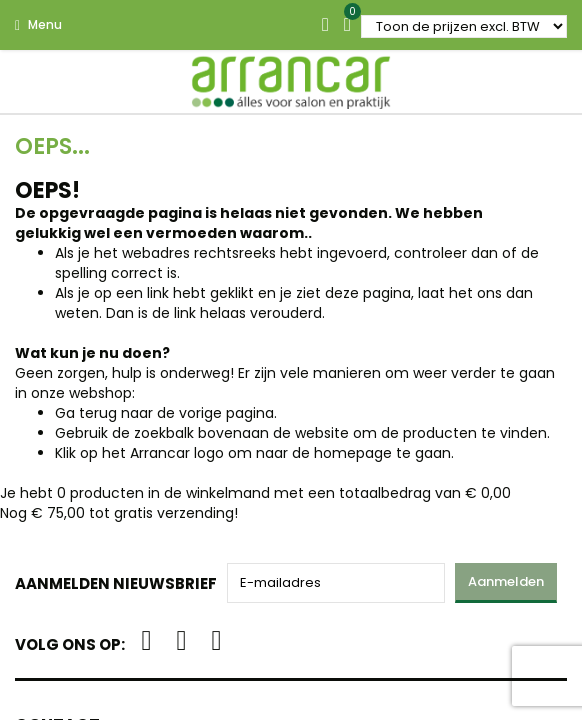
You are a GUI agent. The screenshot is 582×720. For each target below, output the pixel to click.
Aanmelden (506, 581)
